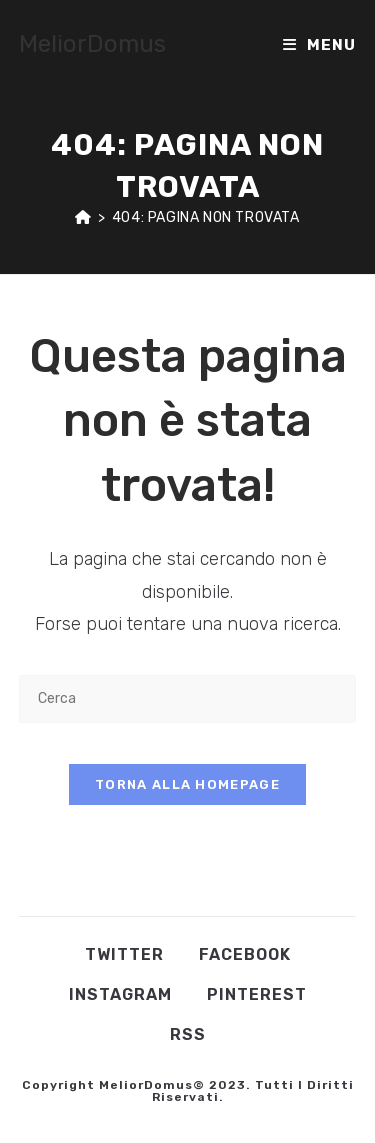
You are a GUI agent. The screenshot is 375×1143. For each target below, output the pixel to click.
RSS (188, 1034)
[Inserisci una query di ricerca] (188, 698)
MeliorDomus (92, 44)
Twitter (124, 954)
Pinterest (257, 994)
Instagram (120, 994)
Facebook (245, 954)
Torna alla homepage (187, 784)
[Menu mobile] (319, 45)
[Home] (83, 217)
